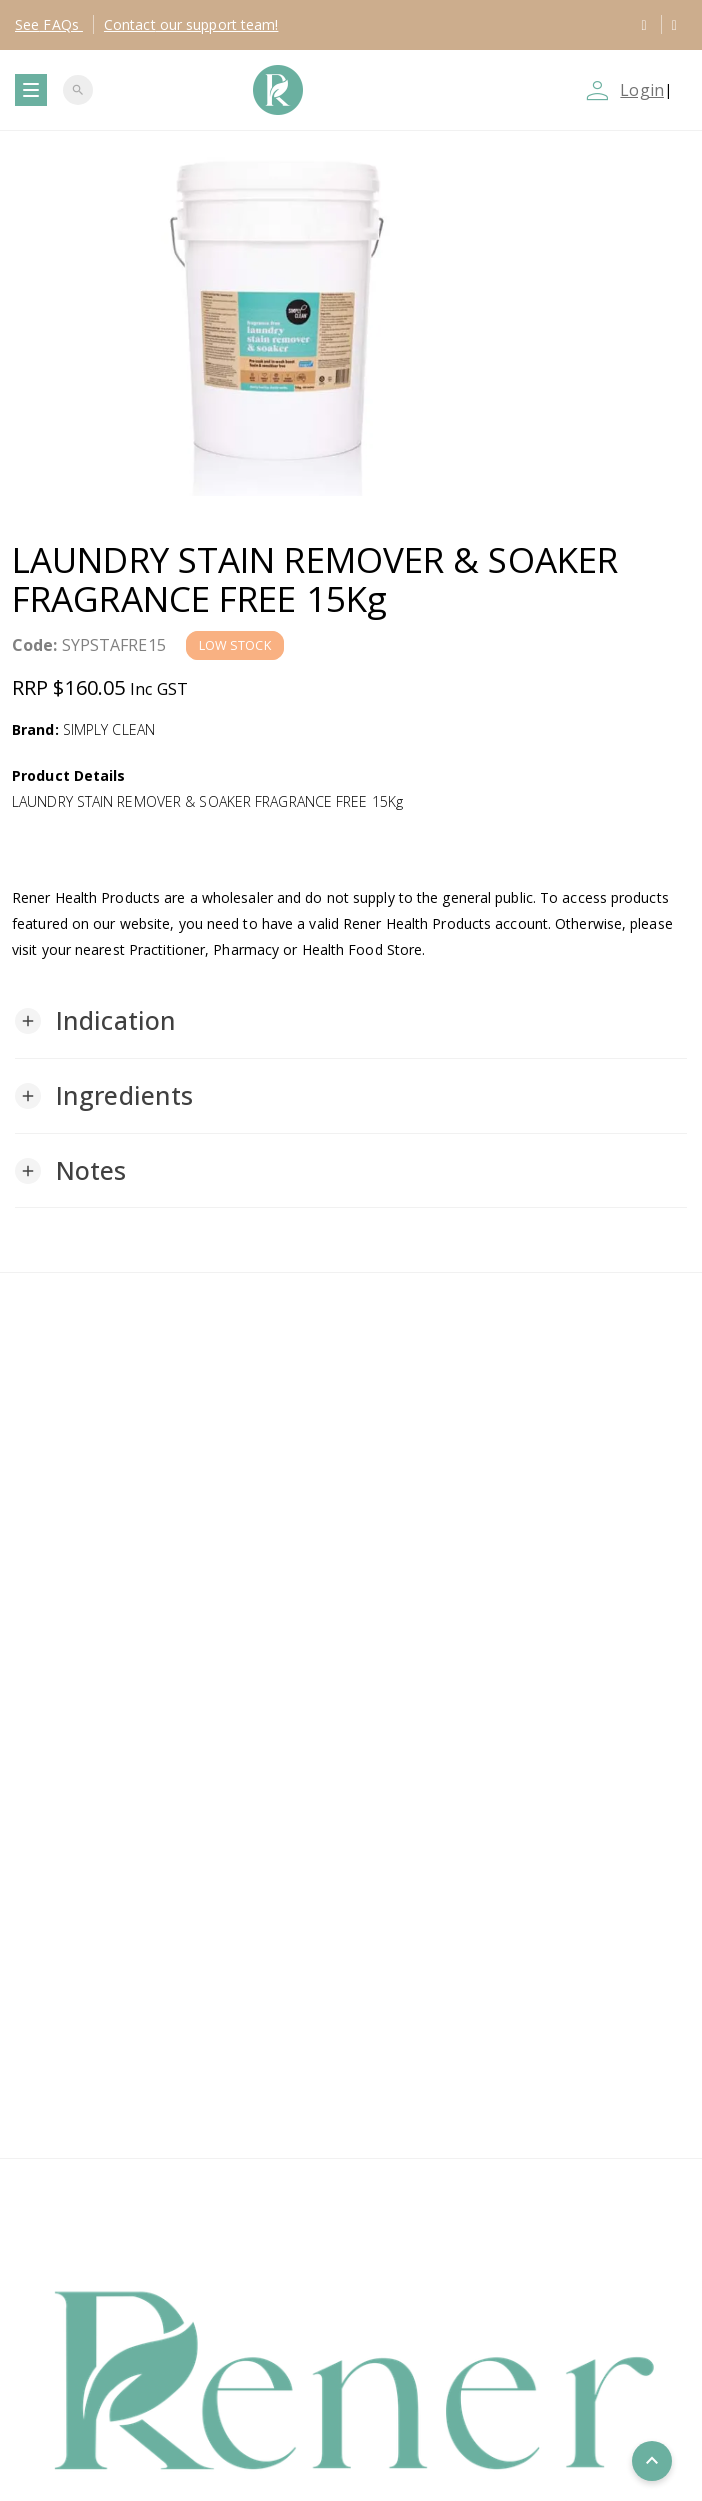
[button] (95, 1021)
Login (642, 90)
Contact (191, 24)
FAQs (49, 24)
